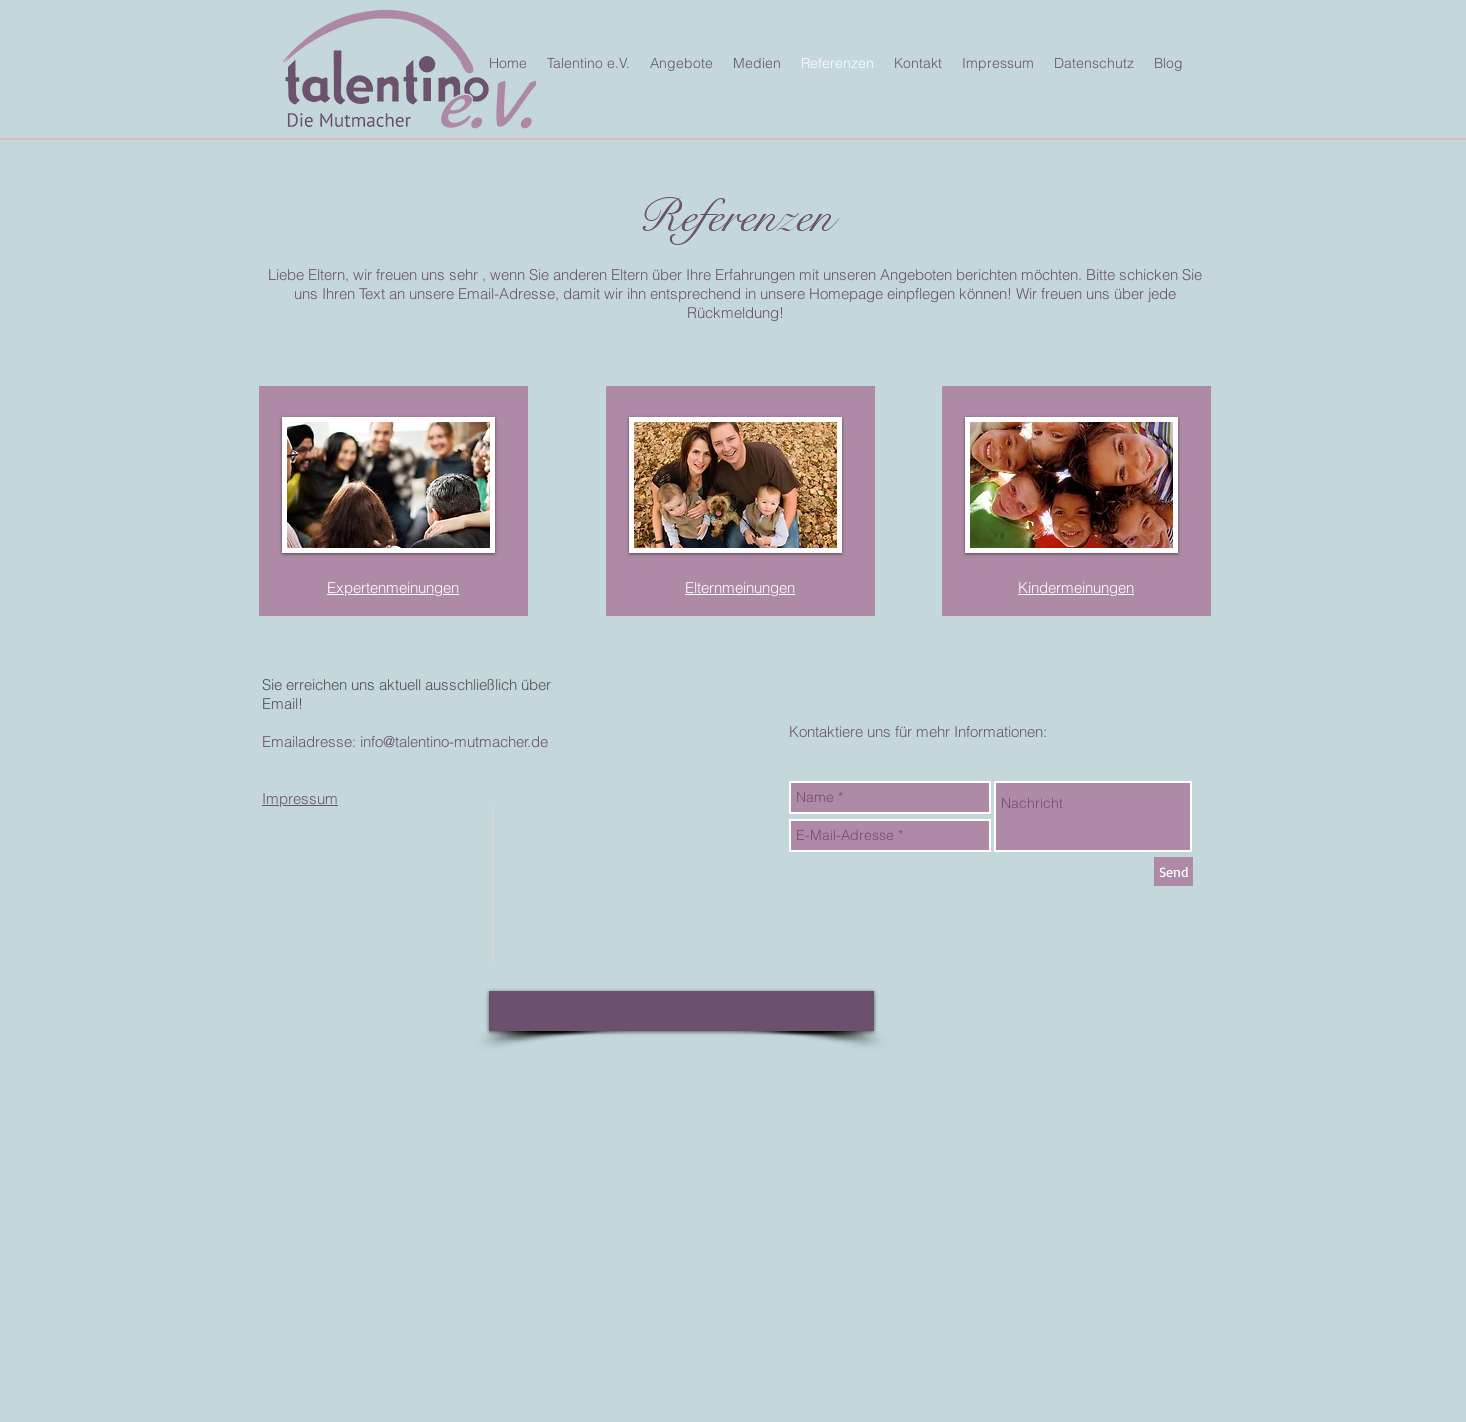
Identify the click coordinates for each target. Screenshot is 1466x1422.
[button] (681, 1011)
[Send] (1173, 871)
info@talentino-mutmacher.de (454, 741)
